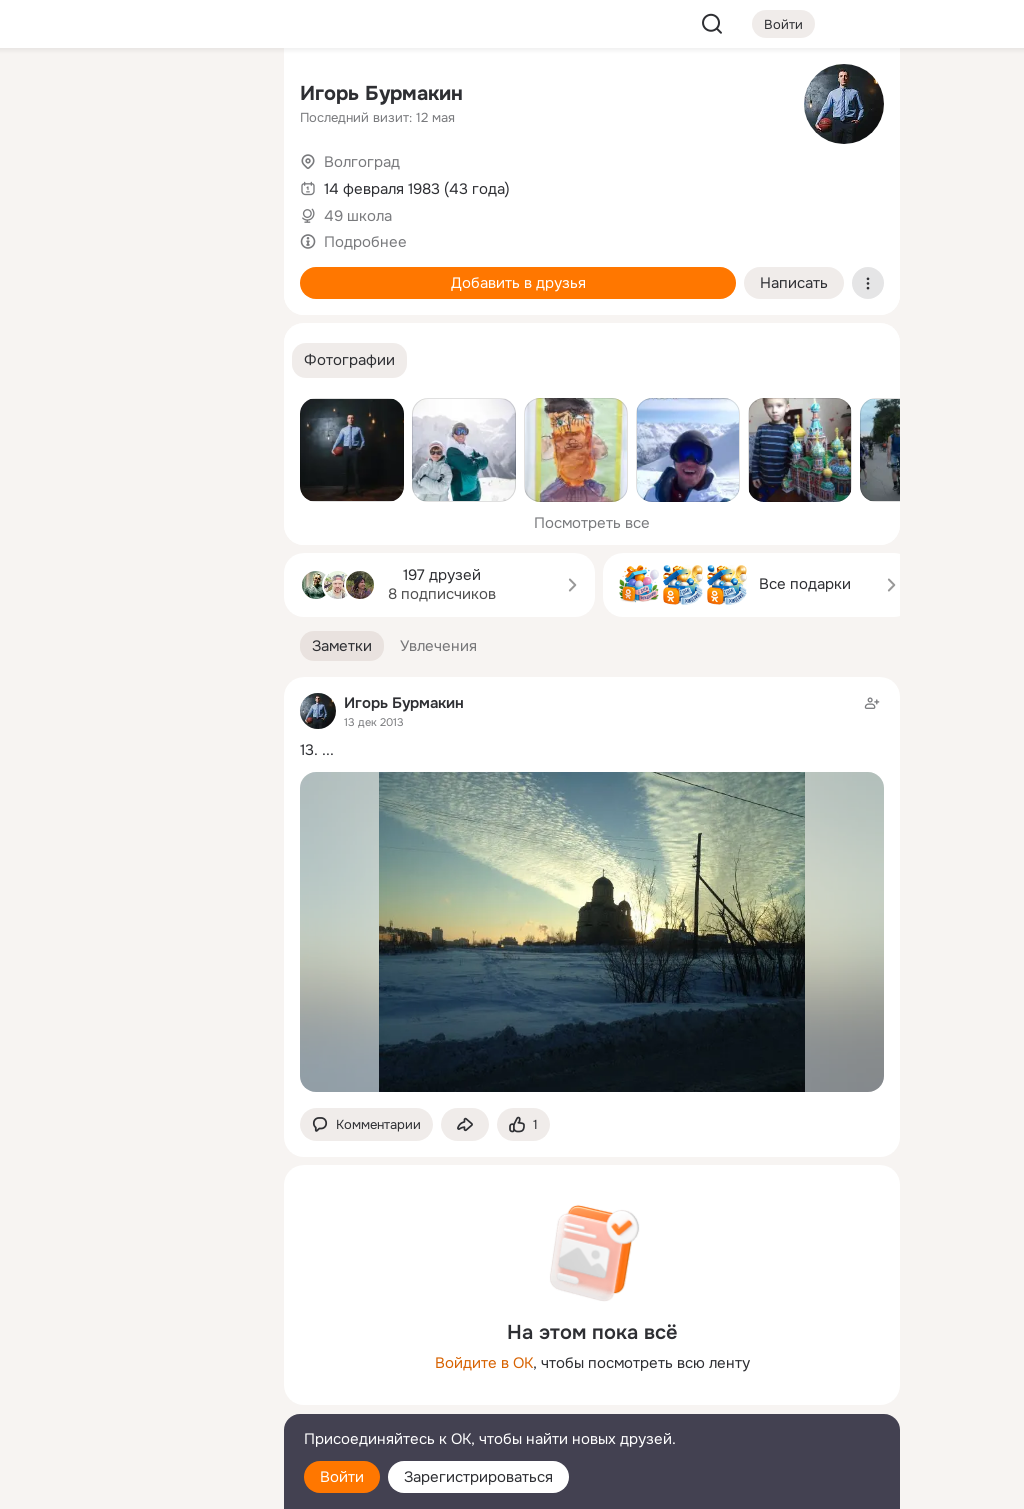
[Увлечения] (136, 96)
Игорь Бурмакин (381, 93)
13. (309, 750)
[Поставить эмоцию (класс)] (523, 1124)
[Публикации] (48, 184)
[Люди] (136, 184)
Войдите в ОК (484, 1363)
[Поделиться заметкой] (465, 1124)
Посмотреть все (592, 523)
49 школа (358, 216)
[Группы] (224, 96)
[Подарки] (48, 272)
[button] (349, 360)
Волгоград (362, 162)
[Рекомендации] (136, 360)
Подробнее (365, 242)
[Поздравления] (136, 272)
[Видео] (224, 184)
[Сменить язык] (136, 1397)
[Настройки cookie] (136, 1482)
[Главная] (48, 96)
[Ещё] (136, 1354)
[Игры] (224, 272)
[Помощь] (48, 360)
